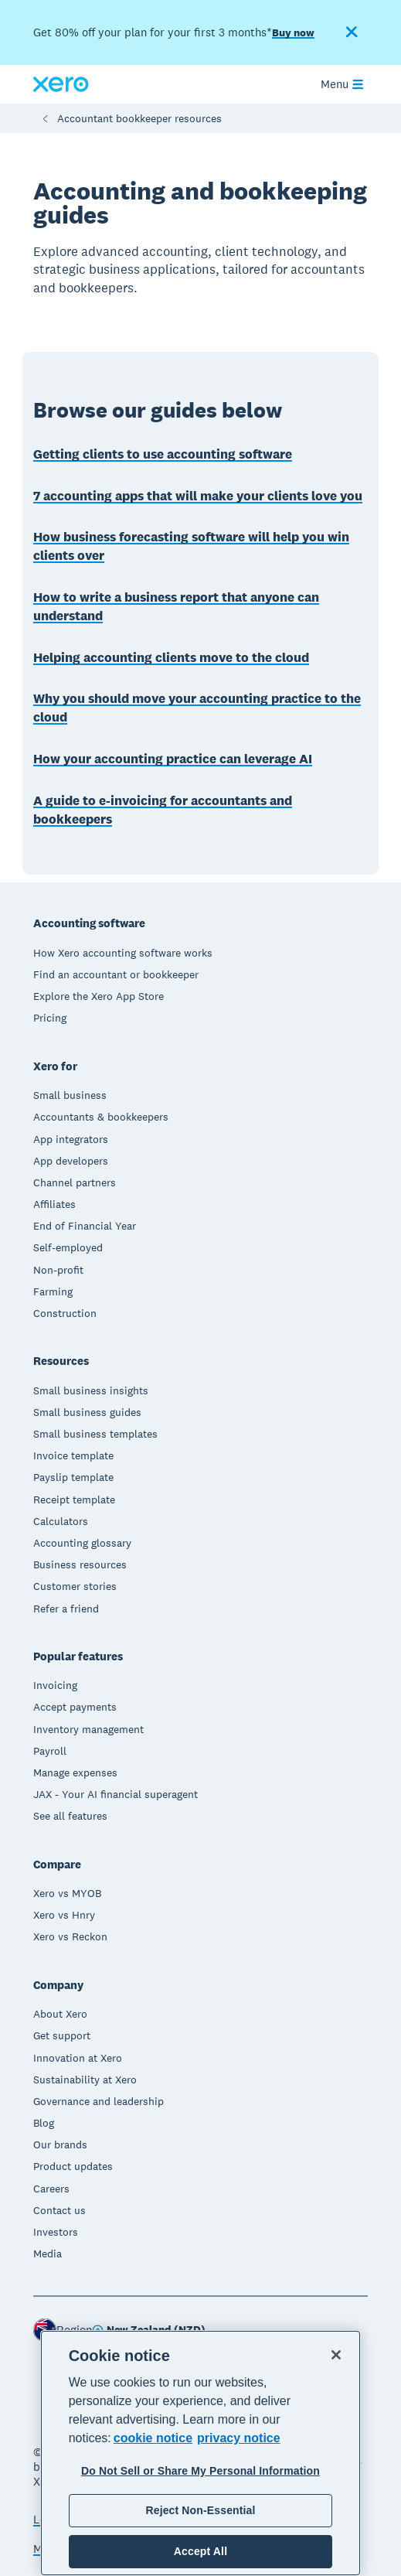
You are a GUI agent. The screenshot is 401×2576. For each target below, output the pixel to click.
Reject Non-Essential (200, 2510)
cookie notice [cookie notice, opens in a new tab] (153, 2438)
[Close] (336, 2355)
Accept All (200, 2551)
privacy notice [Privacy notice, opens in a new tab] (238, 2438)
